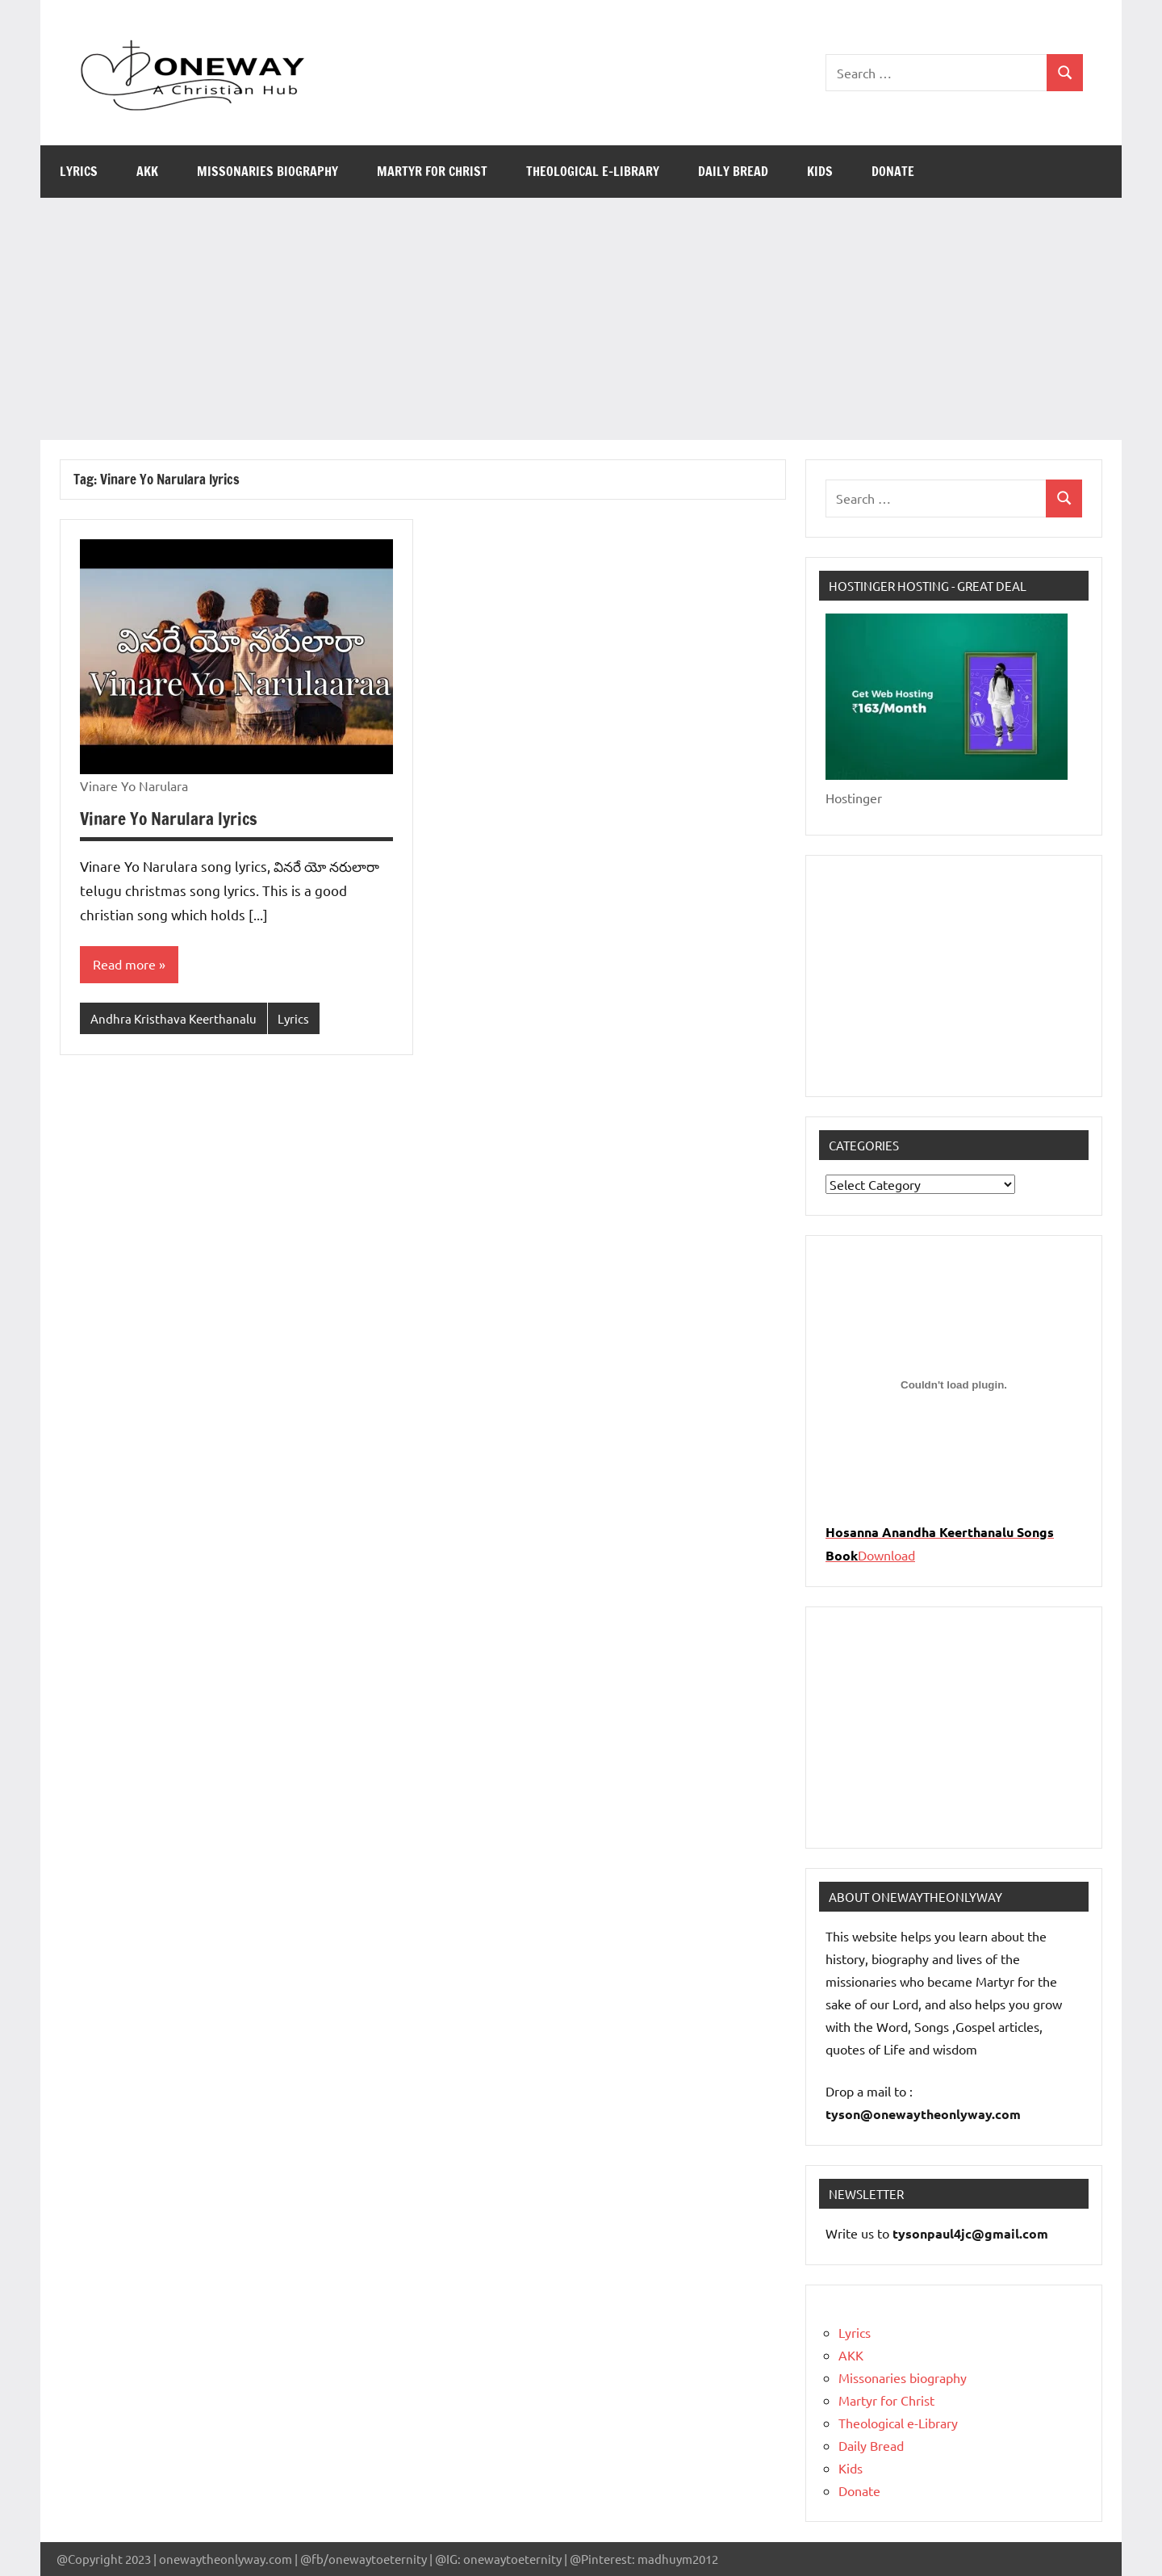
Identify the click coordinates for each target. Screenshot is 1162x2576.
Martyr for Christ (432, 171)
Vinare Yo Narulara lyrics (171, 818)
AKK (147, 171)
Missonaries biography (267, 171)
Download (886, 1555)
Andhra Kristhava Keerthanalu (173, 1018)
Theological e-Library (592, 171)
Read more (124, 965)
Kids (820, 171)
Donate (893, 171)
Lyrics (79, 171)
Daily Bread (733, 171)
